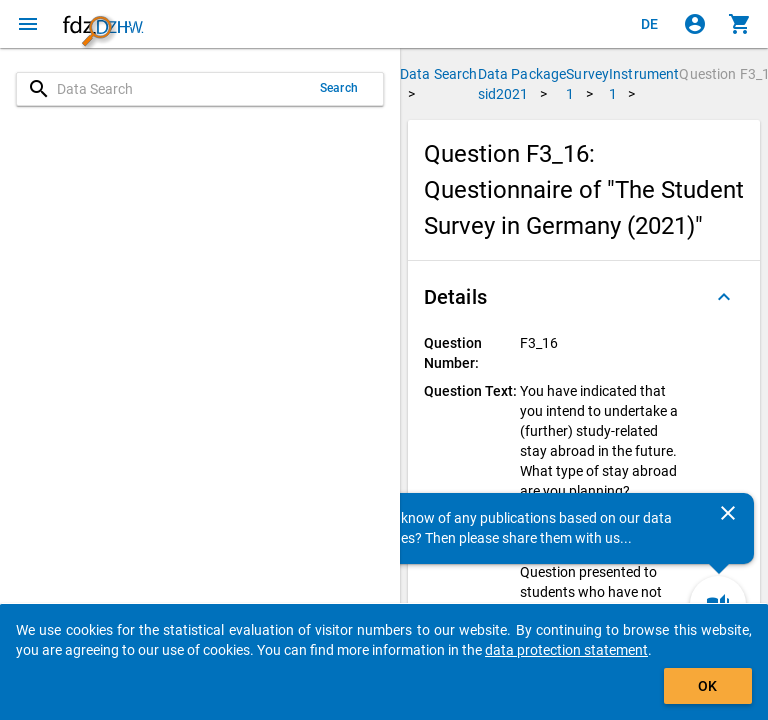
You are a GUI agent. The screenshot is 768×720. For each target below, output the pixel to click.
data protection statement (566, 650)
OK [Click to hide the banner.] (707, 686)
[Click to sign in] (695, 24)
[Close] (728, 513)
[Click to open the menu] (28, 24)
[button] (584, 297)
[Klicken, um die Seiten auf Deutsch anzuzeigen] (650, 24)
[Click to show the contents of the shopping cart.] (740, 24)
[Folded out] (724, 297)
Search (339, 88)
